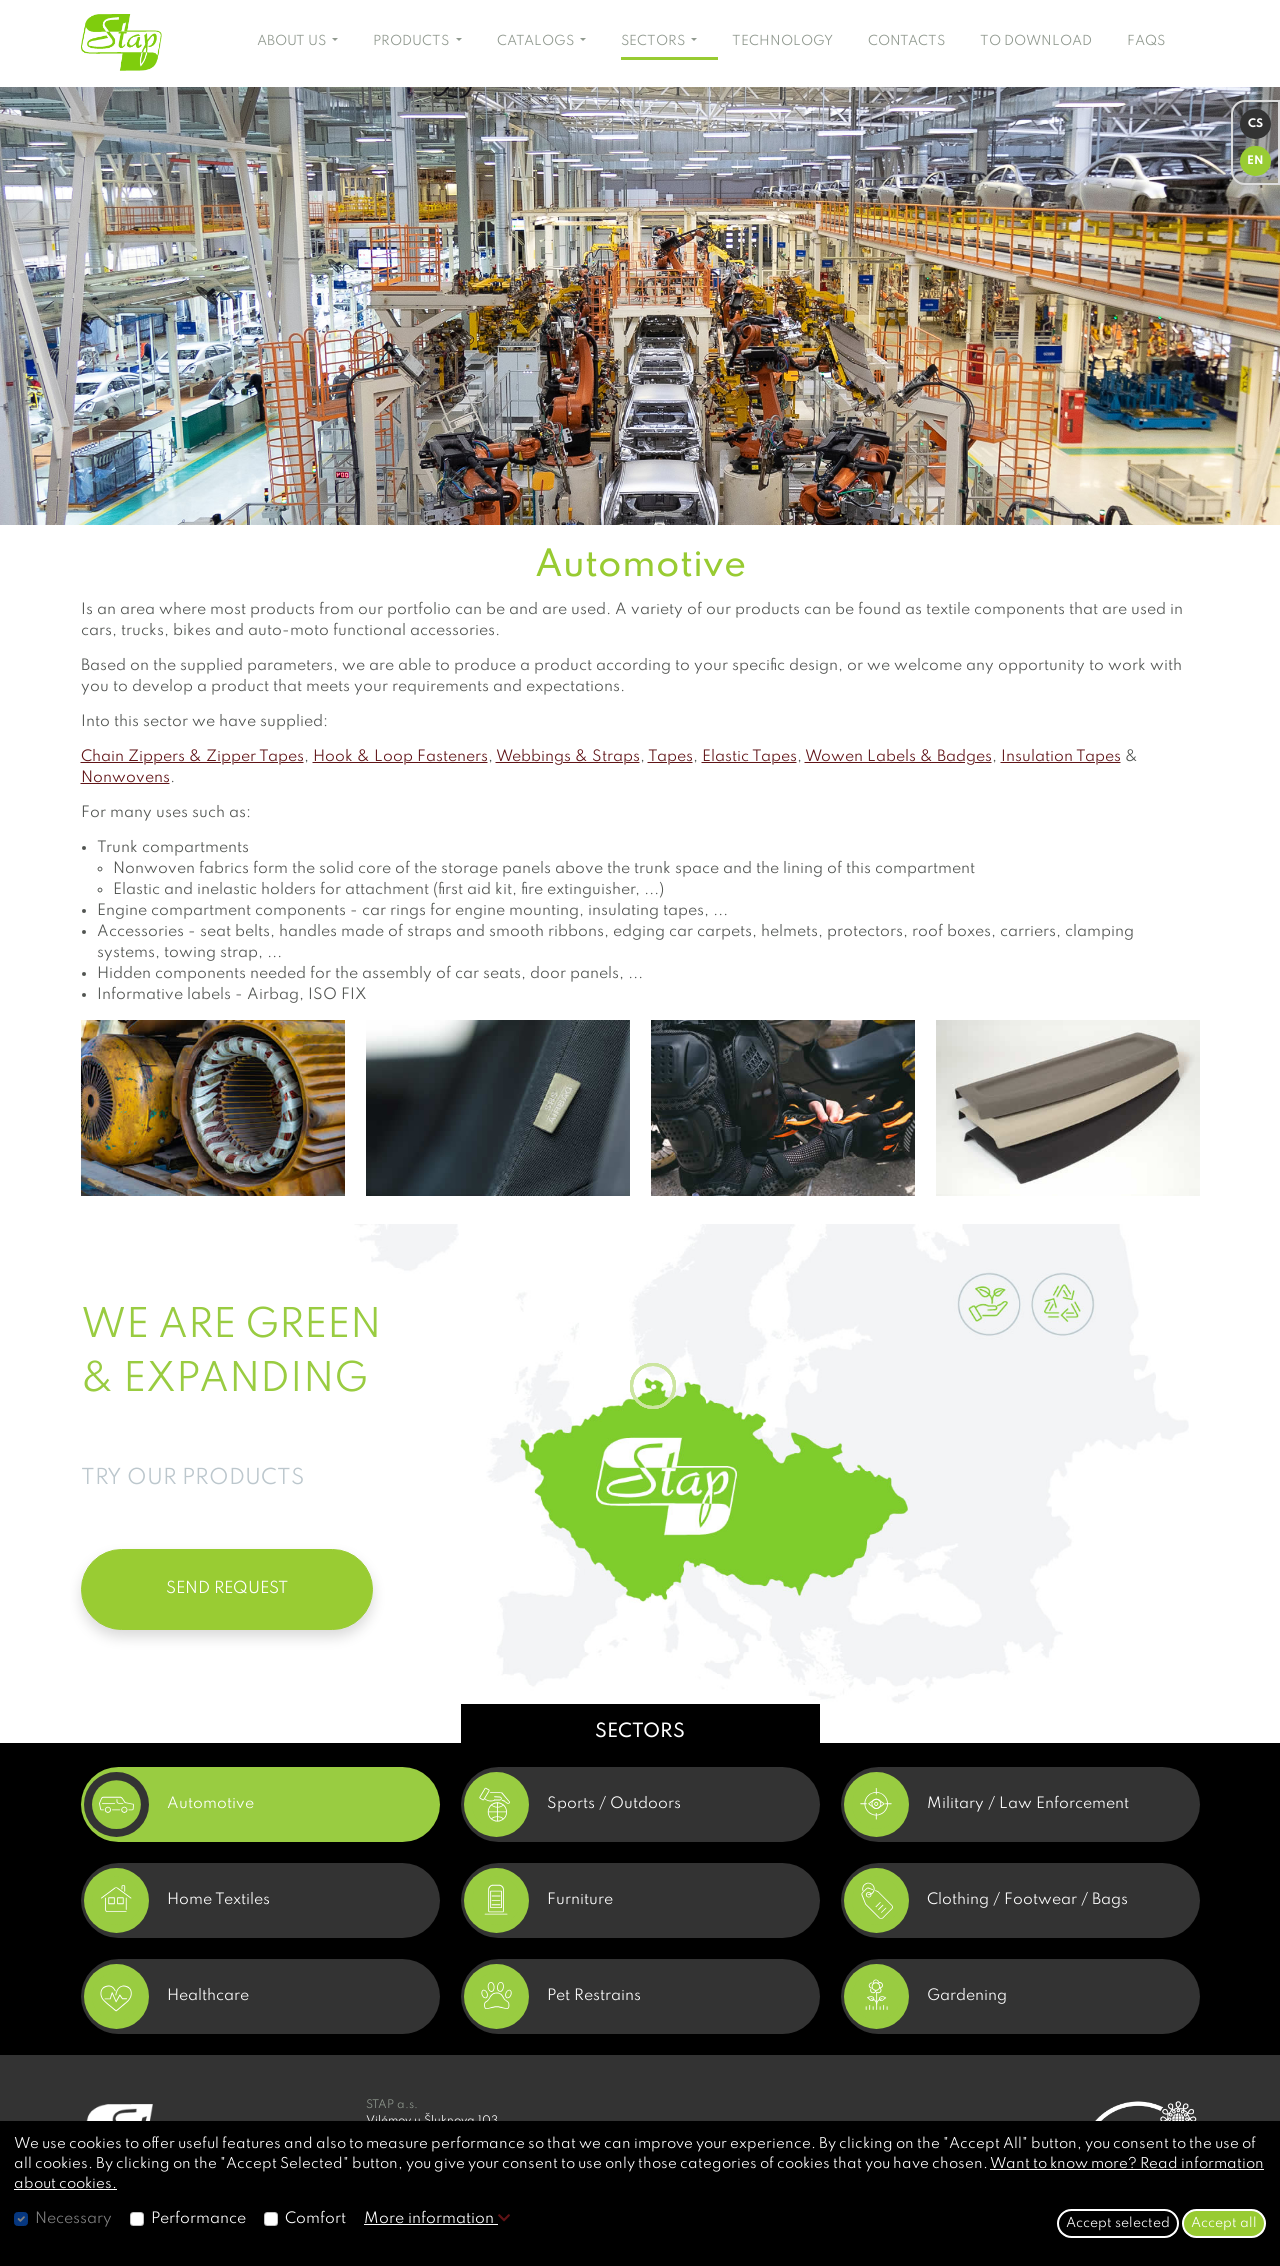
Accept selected (1118, 2223)
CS (1255, 124)
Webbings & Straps (568, 757)
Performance (198, 2219)
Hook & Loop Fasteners (400, 757)
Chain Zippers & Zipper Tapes (192, 757)
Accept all (1224, 2223)
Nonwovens (125, 778)
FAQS (1146, 41)
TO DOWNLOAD (1036, 41)
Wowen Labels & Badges (898, 757)
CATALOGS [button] (537, 41)
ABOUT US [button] (293, 41)
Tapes (670, 757)
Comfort (315, 2219)
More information (437, 2219)
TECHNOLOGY (782, 41)
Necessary (73, 2219)
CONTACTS (906, 41)
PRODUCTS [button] (412, 41)
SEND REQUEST (227, 1588)
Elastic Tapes (749, 757)
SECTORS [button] (654, 41)
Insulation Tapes (1061, 757)
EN (1255, 161)
